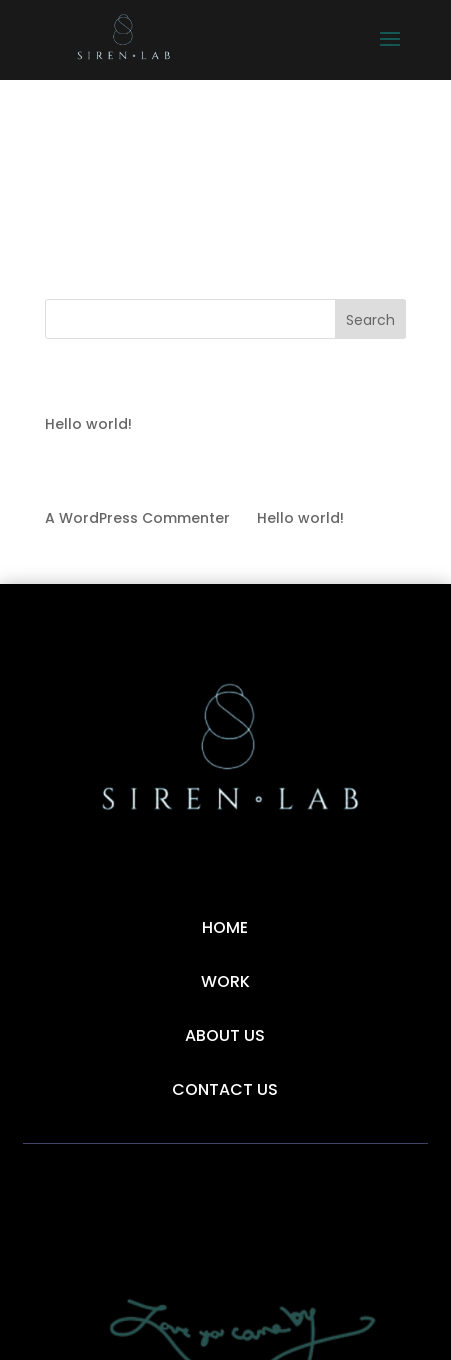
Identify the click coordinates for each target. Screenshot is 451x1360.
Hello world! (88, 424)
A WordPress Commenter (137, 518)
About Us (225, 1035)
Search (370, 320)
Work (225, 981)
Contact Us (225, 1089)
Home (225, 927)
